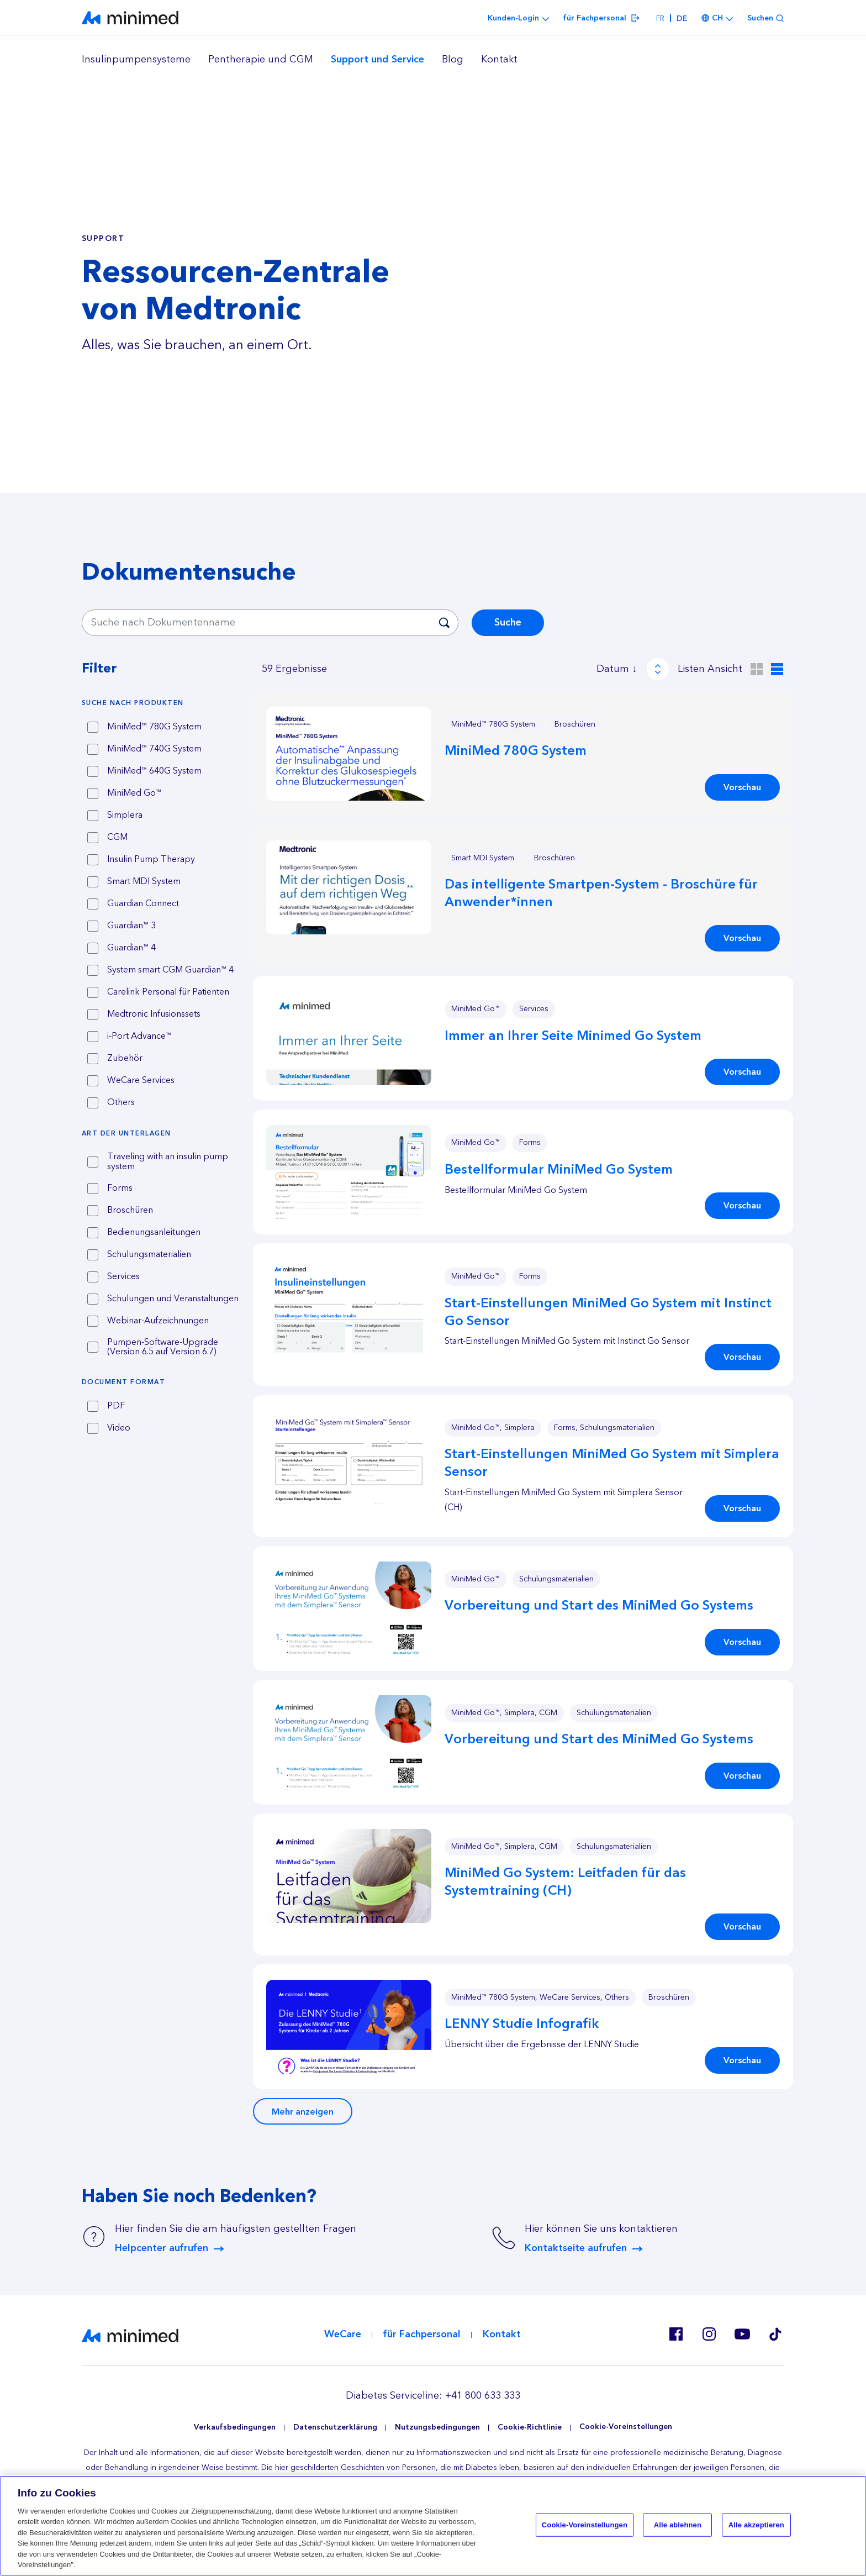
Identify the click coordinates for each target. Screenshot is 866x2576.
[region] (433, 59)
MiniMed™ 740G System (154, 749)
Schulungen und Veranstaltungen (173, 1299)
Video (118, 1428)
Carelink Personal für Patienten (168, 992)
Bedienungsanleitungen (153, 1232)
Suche (507, 622)
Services (123, 1276)
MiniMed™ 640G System (154, 771)
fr (660, 18)
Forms (120, 1188)
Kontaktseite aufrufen (576, 2248)
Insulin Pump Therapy (151, 859)
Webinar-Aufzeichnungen (158, 1321)
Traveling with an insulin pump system (167, 1161)
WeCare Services (141, 1080)
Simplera (124, 815)
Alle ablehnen (677, 2525)
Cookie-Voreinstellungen (625, 2427)
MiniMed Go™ (134, 793)
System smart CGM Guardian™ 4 (170, 970)
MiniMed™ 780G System (154, 727)
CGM (117, 837)
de (682, 18)
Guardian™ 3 (131, 926)
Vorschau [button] (742, 787)
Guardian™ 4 (131, 948)
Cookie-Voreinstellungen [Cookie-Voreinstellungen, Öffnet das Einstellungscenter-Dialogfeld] (584, 2525)
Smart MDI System (144, 881)
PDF (116, 1406)
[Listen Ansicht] (777, 668)
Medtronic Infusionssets (153, 1014)
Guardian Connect (143, 904)
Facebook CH (676, 2334)
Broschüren (130, 1210)
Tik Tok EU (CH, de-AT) (775, 2334)
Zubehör (124, 1058)
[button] (348, 754)
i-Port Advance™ (139, 1036)
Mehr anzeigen (303, 2112)
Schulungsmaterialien (149, 1254)
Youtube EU (742, 2334)
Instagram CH (709, 2334)
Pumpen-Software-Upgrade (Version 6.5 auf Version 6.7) (162, 1347)
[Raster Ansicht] (756, 668)
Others (121, 1102)
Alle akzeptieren (756, 2525)
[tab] (163, 703)
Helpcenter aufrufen (161, 2248)
